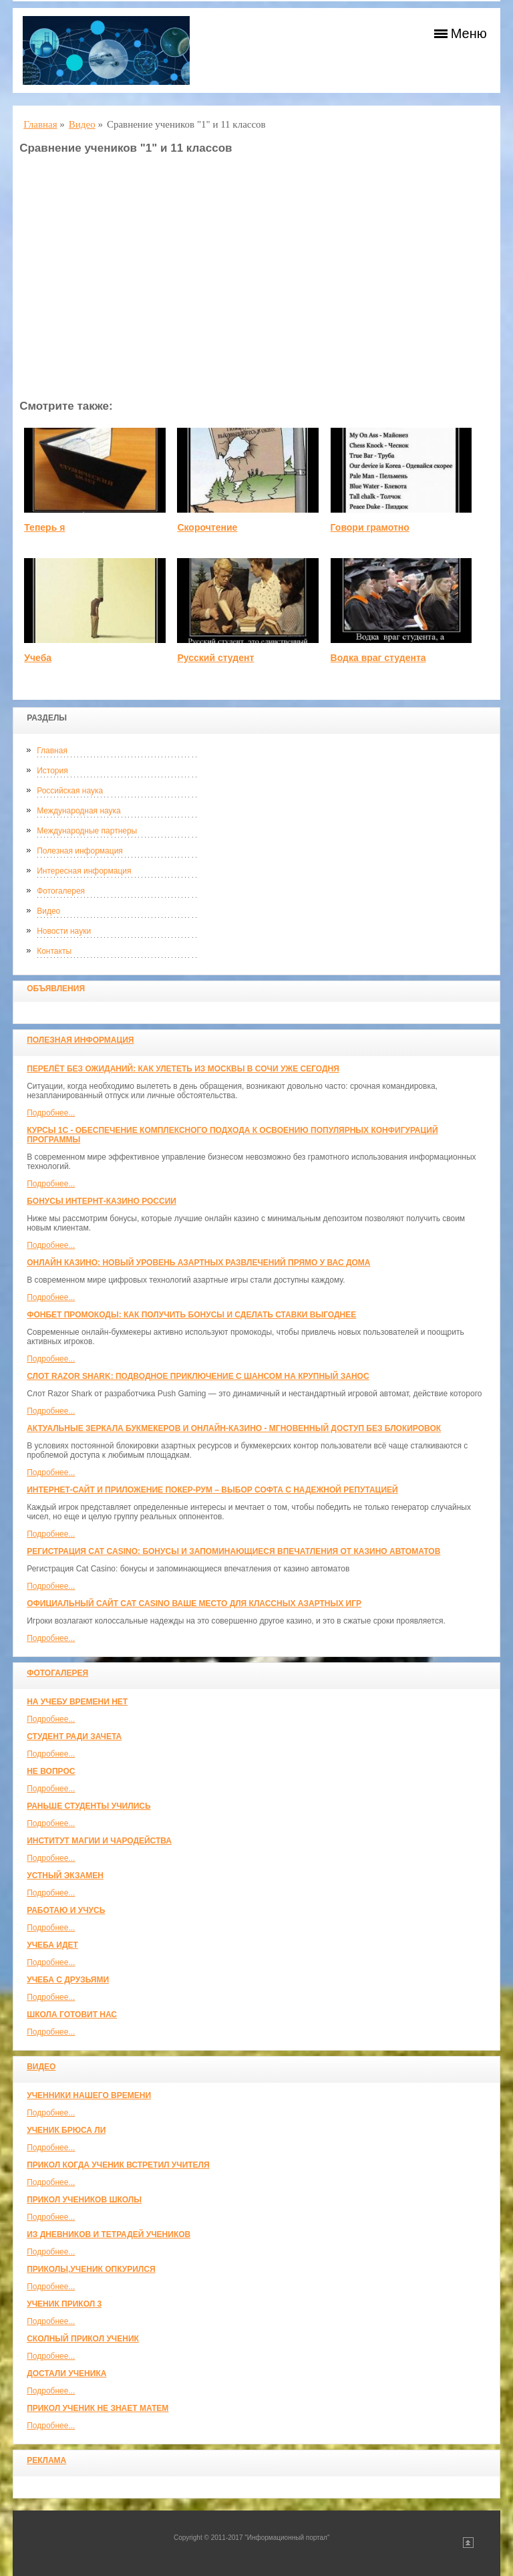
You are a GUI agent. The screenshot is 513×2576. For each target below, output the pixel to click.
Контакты (54, 951)
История (52, 770)
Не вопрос (51, 1771)
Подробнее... (51, 1113)
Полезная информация (80, 851)
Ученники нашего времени (89, 2095)
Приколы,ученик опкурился (91, 2269)
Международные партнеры (87, 830)
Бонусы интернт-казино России (101, 1201)
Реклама (46, 2460)
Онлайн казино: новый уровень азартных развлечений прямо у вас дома (198, 1262)
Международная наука (79, 810)
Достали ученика (66, 2373)
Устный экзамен (65, 1875)
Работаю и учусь (66, 1910)
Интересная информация (84, 871)
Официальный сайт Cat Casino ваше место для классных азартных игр (194, 1603)
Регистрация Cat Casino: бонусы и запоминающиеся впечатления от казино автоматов (233, 1551)
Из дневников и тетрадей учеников (108, 2234)
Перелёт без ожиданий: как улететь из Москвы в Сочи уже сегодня (183, 1068)
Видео (48, 911)
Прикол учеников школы (84, 2199)
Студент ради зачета (74, 1736)
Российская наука (70, 790)
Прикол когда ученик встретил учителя (118, 2165)
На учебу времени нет (77, 1701)
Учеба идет (52, 1945)
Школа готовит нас (72, 2014)
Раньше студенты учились (88, 1806)
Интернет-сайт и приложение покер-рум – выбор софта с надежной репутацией (212, 1490)
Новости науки (64, 931)
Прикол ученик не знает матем (97, 2408)
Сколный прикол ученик (83, 2338)
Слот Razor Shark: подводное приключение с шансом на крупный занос (198, 1376)
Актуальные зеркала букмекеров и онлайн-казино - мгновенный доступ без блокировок (234, 1428)
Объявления (56, 988)
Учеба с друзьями (68, 1979)
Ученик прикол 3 (64, 2304)
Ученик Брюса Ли (66, 2130)
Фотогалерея (61, 891)
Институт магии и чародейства (99, 1840)
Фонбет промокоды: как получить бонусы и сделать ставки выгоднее (191, 1314)
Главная (52, 750)
